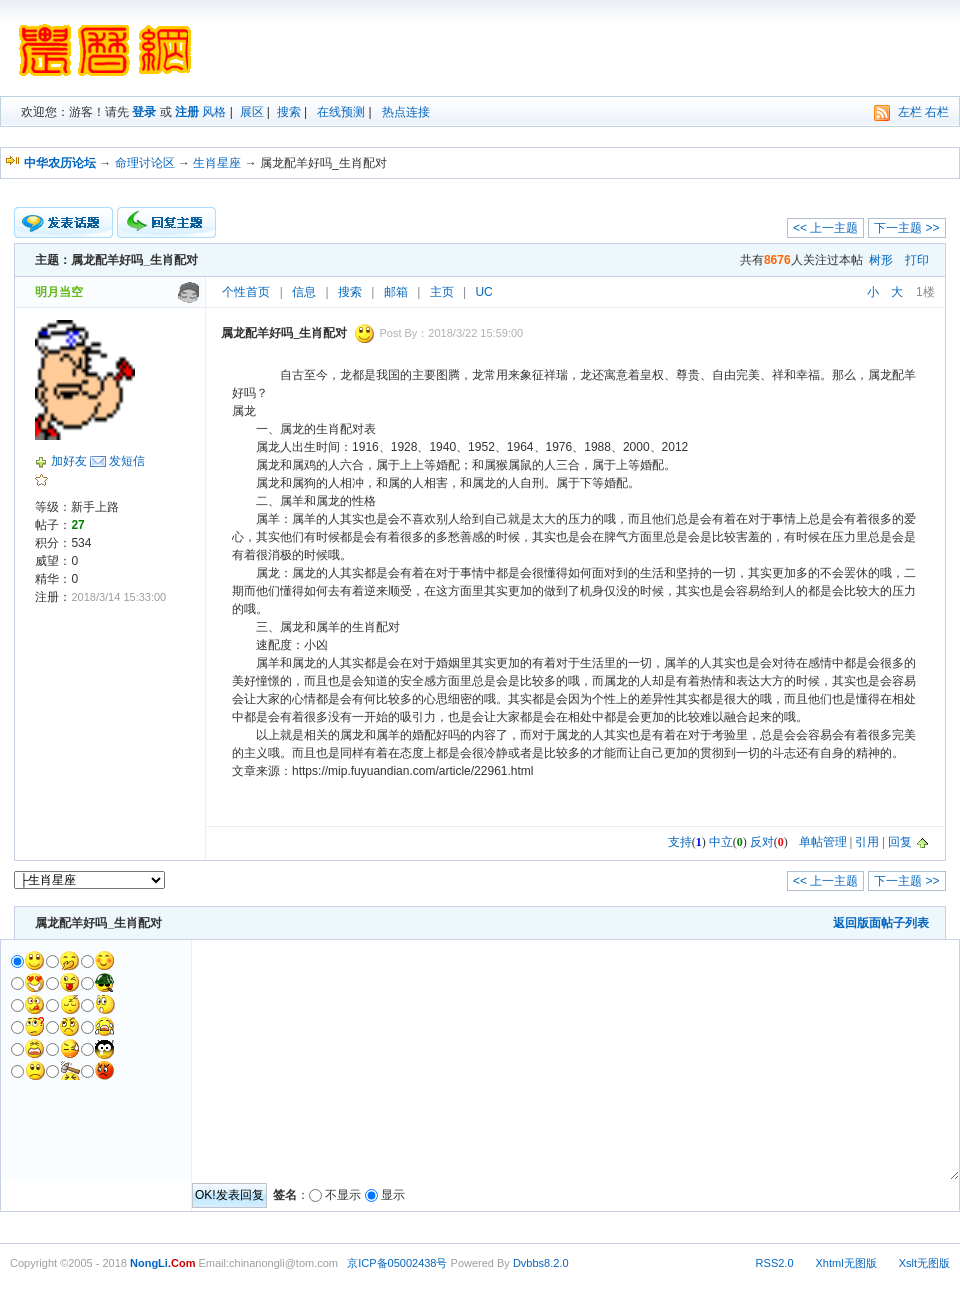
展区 (252, 112)
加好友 (69, 461)
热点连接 (406, 112)
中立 (721, 842)
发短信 (127, 461)
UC (483, 292)
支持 (680, 842)
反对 (762, 842)
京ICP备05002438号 (397, 1263)
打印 (917, 260)
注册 (187, 112)
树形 (881, 260)
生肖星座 (217, 163)
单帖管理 (823, 842)
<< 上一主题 (825, 228)
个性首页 (246, 292)
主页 (442, 292)
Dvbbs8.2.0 (541, 1263)
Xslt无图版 (924, 1263)
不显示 (343, 1195)
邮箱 (396, 292)
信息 (304, 292)
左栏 (910, 112)
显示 (393, 1195)
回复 (900, 842)
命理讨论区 (145, 163)
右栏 (937, 112)
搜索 (289, 112)
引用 (867, 842)
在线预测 (341, 112)
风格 (214, 112)
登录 (144, 112)
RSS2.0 (775, 1263)
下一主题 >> (906, 228)
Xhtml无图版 (846, 1263)
